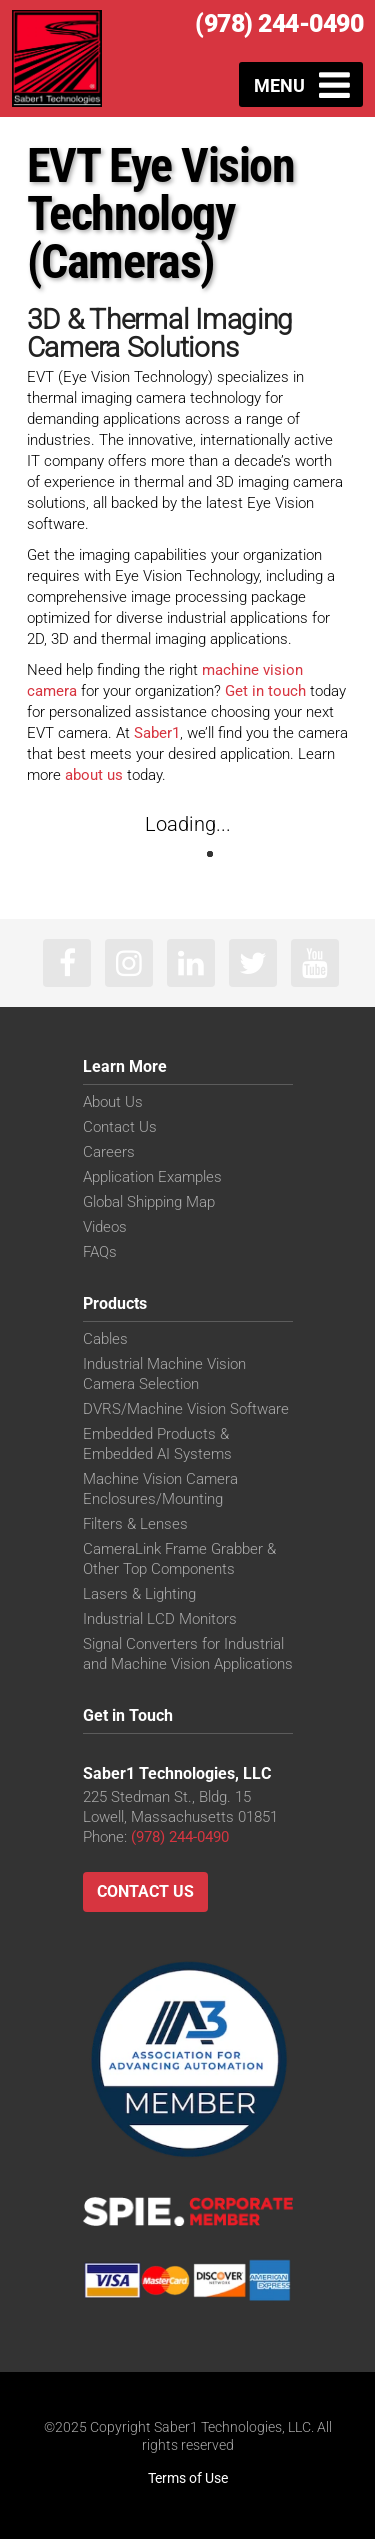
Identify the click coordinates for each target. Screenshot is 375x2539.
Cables (105, 1339)
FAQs (100, 1252)
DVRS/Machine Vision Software (186, 1409)
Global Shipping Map (149, 1202)
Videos (105, 1227)
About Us (113, 1102)
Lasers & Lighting (139, 1594)
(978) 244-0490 (279, 23)
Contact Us (120, 1127)
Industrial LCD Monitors (160, 1619)
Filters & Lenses (135, 1524)
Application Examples (152, 1177)
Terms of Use (188, 2478)
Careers (109, 1152)
